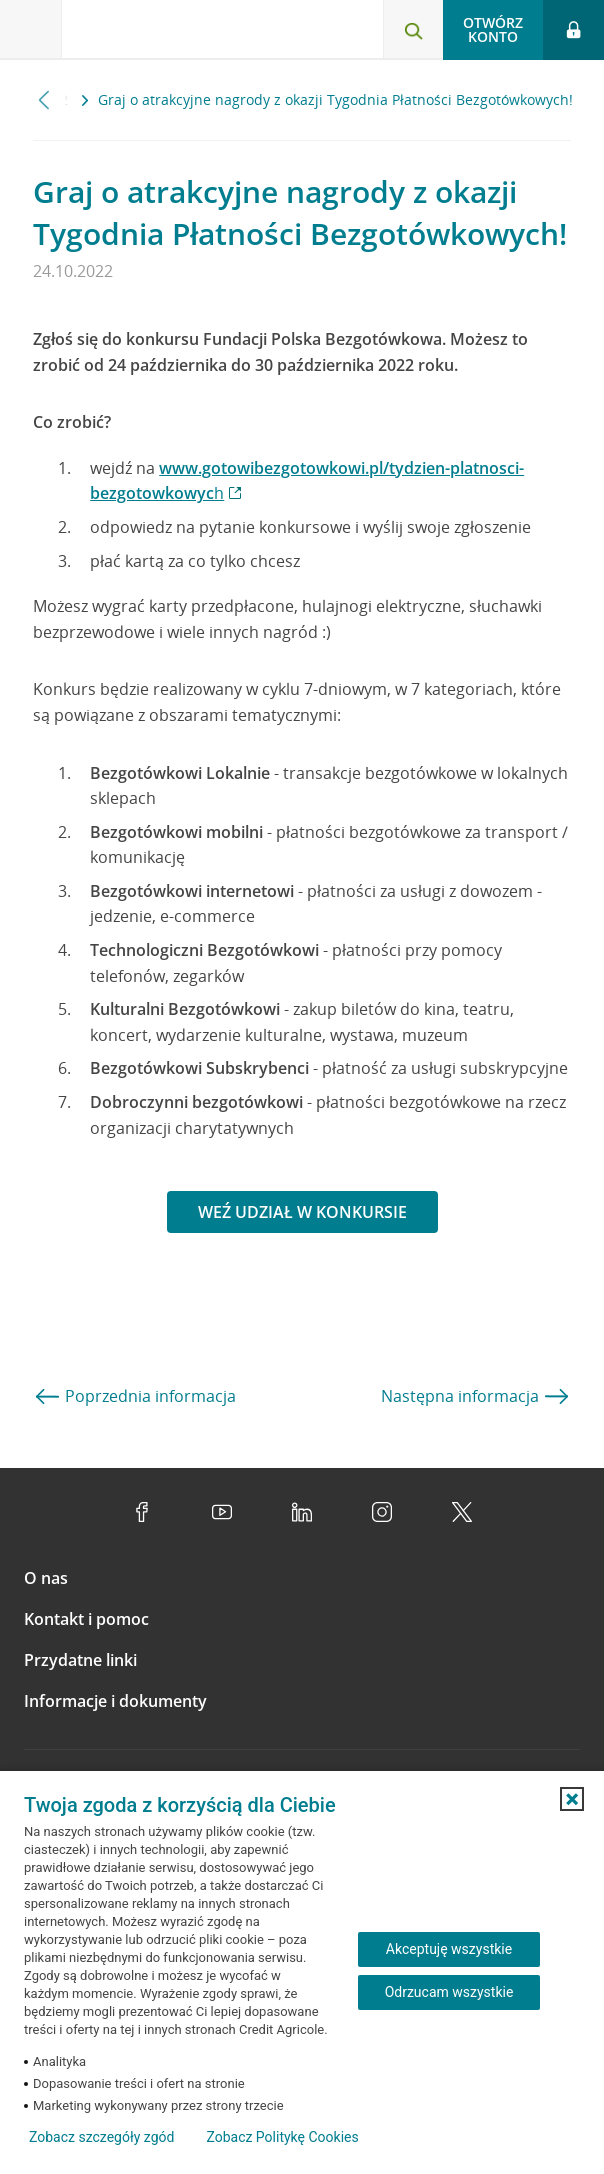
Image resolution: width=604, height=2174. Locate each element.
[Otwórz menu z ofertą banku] (31, 30)
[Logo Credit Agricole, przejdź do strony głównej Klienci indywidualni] (135, 33)
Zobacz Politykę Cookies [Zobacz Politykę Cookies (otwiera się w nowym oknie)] (282, 2137)
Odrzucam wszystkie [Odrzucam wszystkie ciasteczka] (449, 1992)
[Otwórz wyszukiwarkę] (413, 30)
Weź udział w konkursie (302, 1212)
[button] (572, 1799)
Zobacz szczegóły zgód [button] (101, 2137)
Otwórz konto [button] (493, 29)
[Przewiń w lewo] (44, 99)
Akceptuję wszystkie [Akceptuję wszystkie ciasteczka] (449, 1949)
